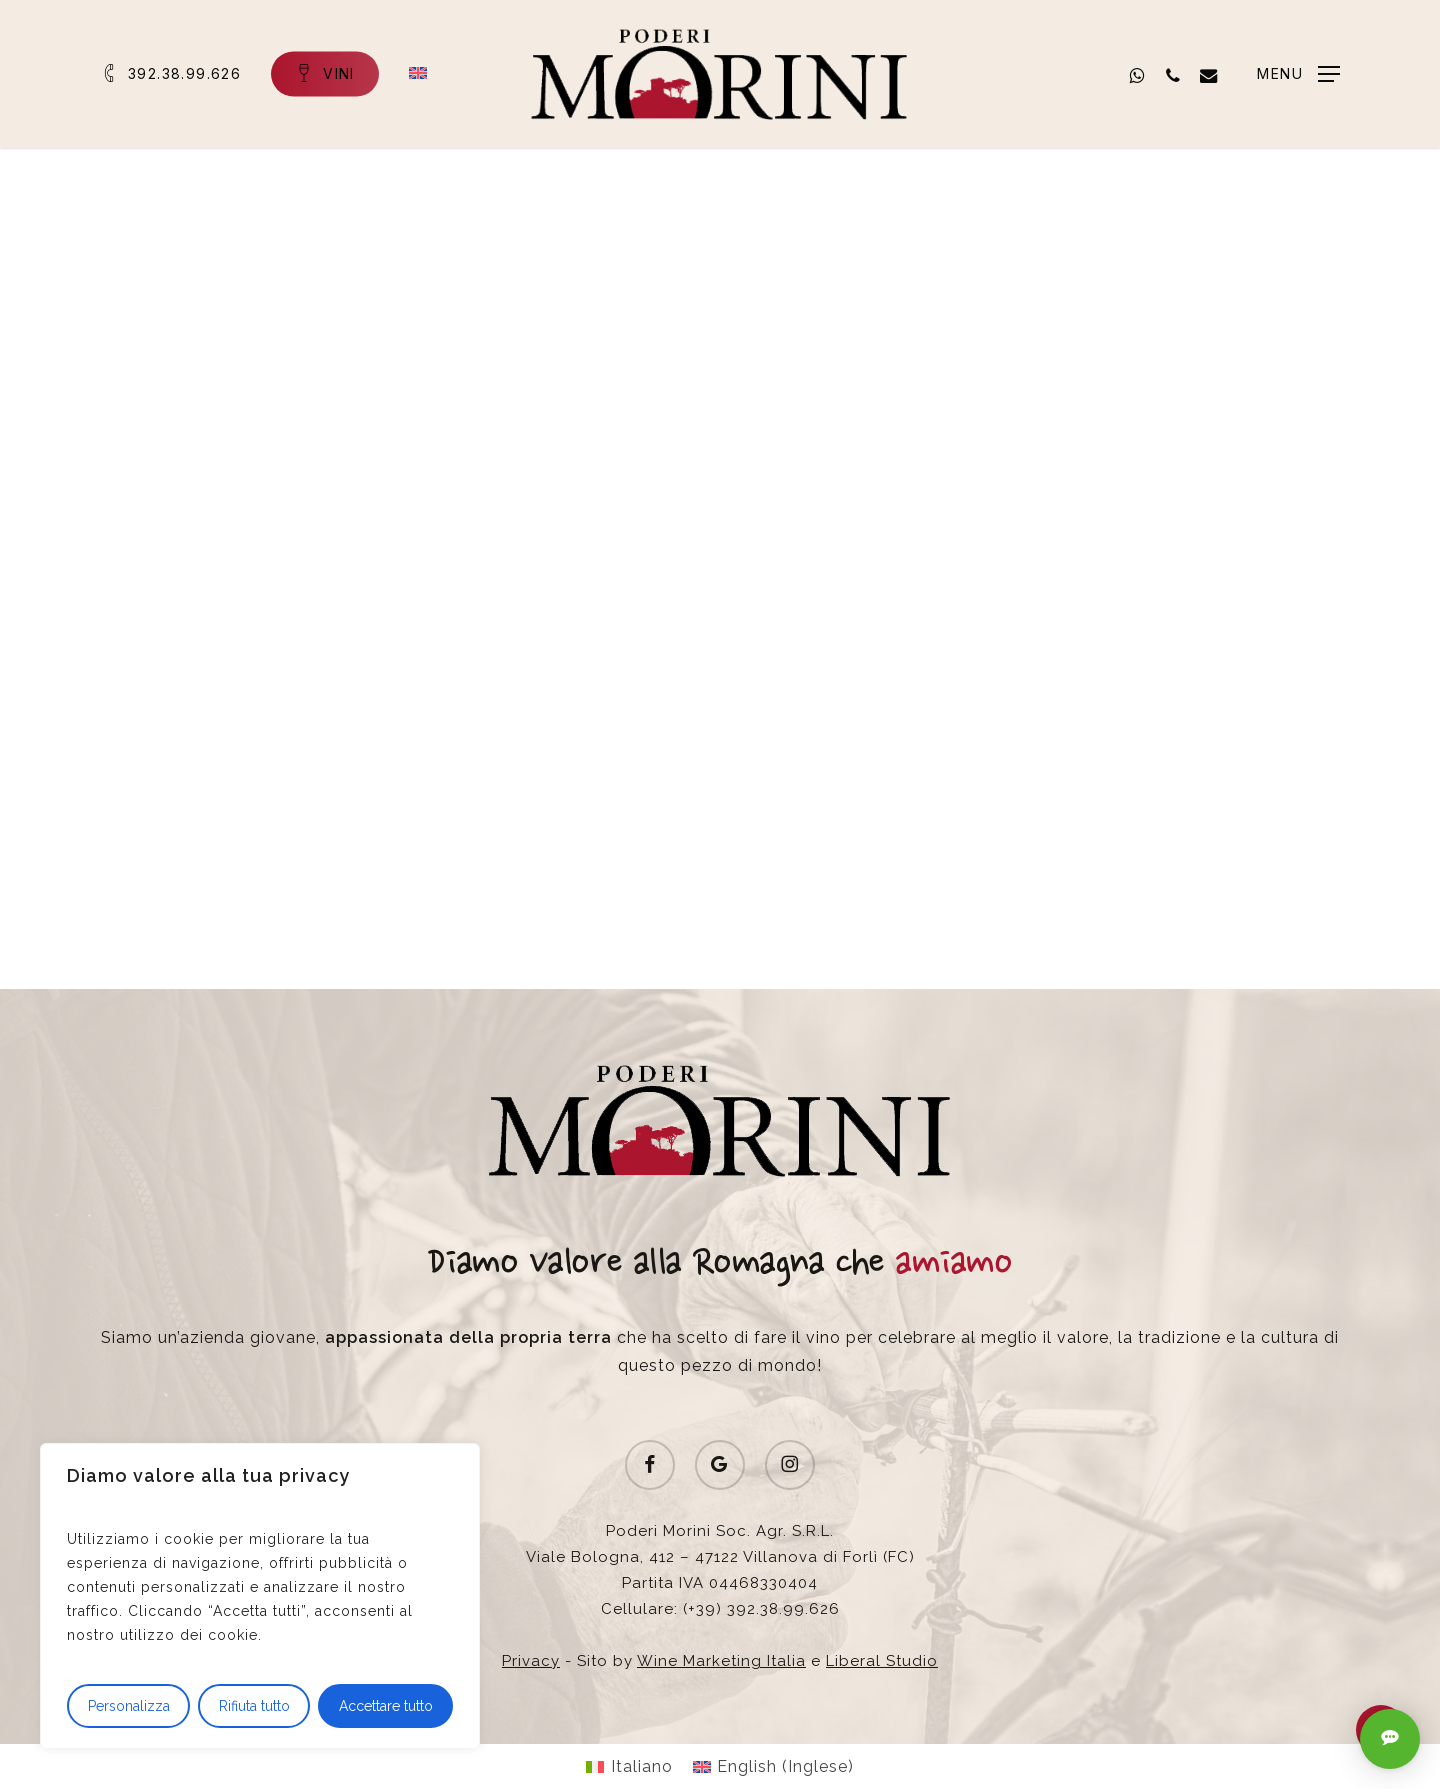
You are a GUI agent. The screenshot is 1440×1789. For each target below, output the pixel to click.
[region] (260, 1596)
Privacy (531, 1661)
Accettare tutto (386, 1706)
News (358, 248)
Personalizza (129, 1706)
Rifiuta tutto (254, 1706)
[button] (1298, 74)
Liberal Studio (882, 1661)
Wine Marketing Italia (721, 1661)
